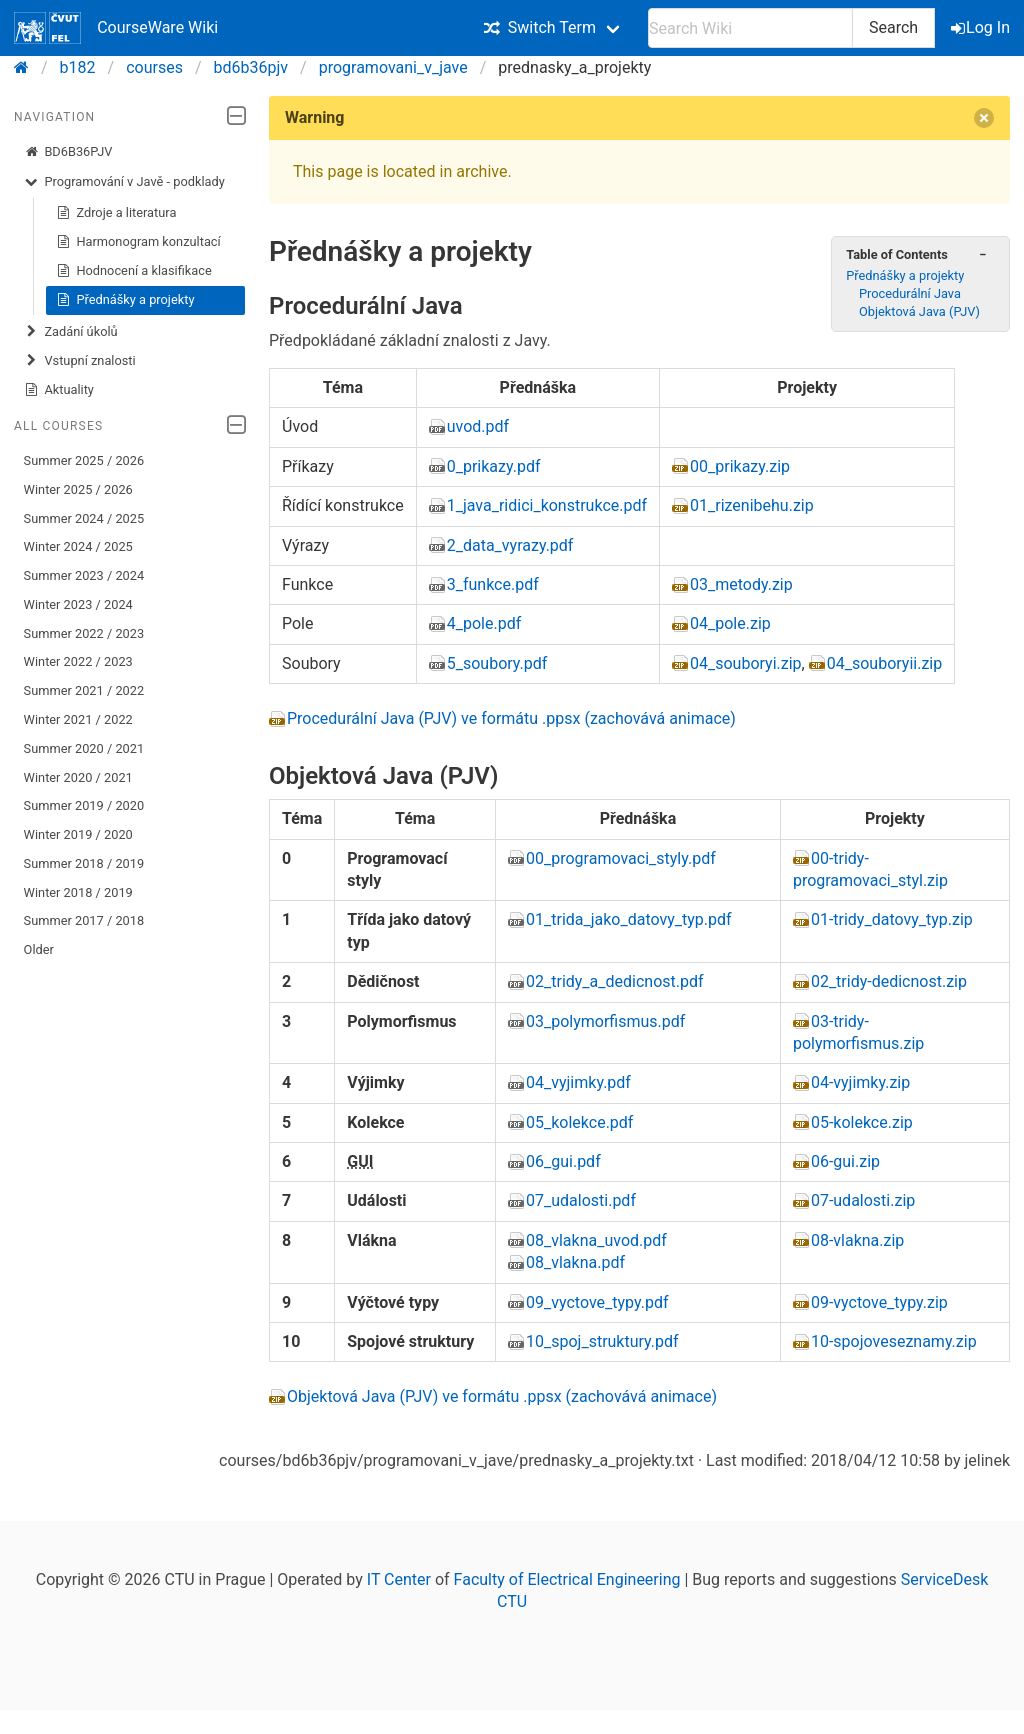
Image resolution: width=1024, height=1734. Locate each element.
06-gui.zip (845, 1161)
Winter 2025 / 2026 (78, 489)
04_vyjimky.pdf (578, 1082)
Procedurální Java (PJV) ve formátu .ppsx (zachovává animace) (511, 718)
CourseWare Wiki (116, 28)
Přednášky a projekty (125, 300)
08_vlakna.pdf (575, 1262)
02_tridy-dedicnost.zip (889, 981)
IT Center (399, 1579)
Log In (982, 27)
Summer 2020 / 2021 (84, 748)
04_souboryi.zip (746, 663)
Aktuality (59, 390)
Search (893, 27)
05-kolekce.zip (862, 1122)
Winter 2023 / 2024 (78, 604)
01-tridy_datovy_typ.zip (892, 919)
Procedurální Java (910, 293)
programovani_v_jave (393, 67)
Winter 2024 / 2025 (78, 546)
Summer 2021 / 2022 (84, 690)
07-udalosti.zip (863, 1200)
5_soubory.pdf (497, 663)
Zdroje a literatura (116, 213)
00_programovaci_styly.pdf (621, 858)
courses (154, 67)
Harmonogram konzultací (138, 242)
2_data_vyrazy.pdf (510, 545)
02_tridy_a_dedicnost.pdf (615, 981)
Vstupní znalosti (80, 361)
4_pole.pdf (484, 623)
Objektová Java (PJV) (919, 311)
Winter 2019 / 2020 (78, 834)
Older (39, 949)
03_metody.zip (741, 584)
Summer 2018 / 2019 (84, 863)
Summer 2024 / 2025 (84, 518)
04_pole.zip (730, 623)
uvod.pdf (478, 426)
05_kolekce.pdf (579, 1122)
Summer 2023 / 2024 (84, 575)
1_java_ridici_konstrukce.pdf (547, 505)
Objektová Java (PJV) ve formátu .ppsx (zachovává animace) (502, 1396)
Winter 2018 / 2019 (78, 892)
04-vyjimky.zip (860, 1082)
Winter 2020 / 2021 (78, 777)
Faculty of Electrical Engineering (567, 1579)
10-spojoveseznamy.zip (894, 1341)
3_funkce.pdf (493, 584)
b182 (78, 67)
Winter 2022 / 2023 (78, 661)
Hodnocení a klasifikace (134, 271)
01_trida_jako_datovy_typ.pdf (629, 919)
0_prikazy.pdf (494, 466)
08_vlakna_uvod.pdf (596, 1240)
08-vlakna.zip (857, 1240)
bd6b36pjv (251, 67)
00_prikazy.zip (740, 466)
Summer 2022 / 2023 (84, 633)
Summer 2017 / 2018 (84, 920)
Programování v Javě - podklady (124, 182)
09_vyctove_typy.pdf (597, 1302)
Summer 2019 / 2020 (84, 805)
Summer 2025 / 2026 (84, 460)
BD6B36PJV (68, 152)
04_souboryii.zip (884, 663)
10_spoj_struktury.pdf (602, 1341)
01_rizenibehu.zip (752, 505)
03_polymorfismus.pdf (605, 1021)
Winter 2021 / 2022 (78, 719)
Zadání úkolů (71, 332)
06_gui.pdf (563, 1161)
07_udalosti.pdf (581, 1200)
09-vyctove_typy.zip (879, 1302)
